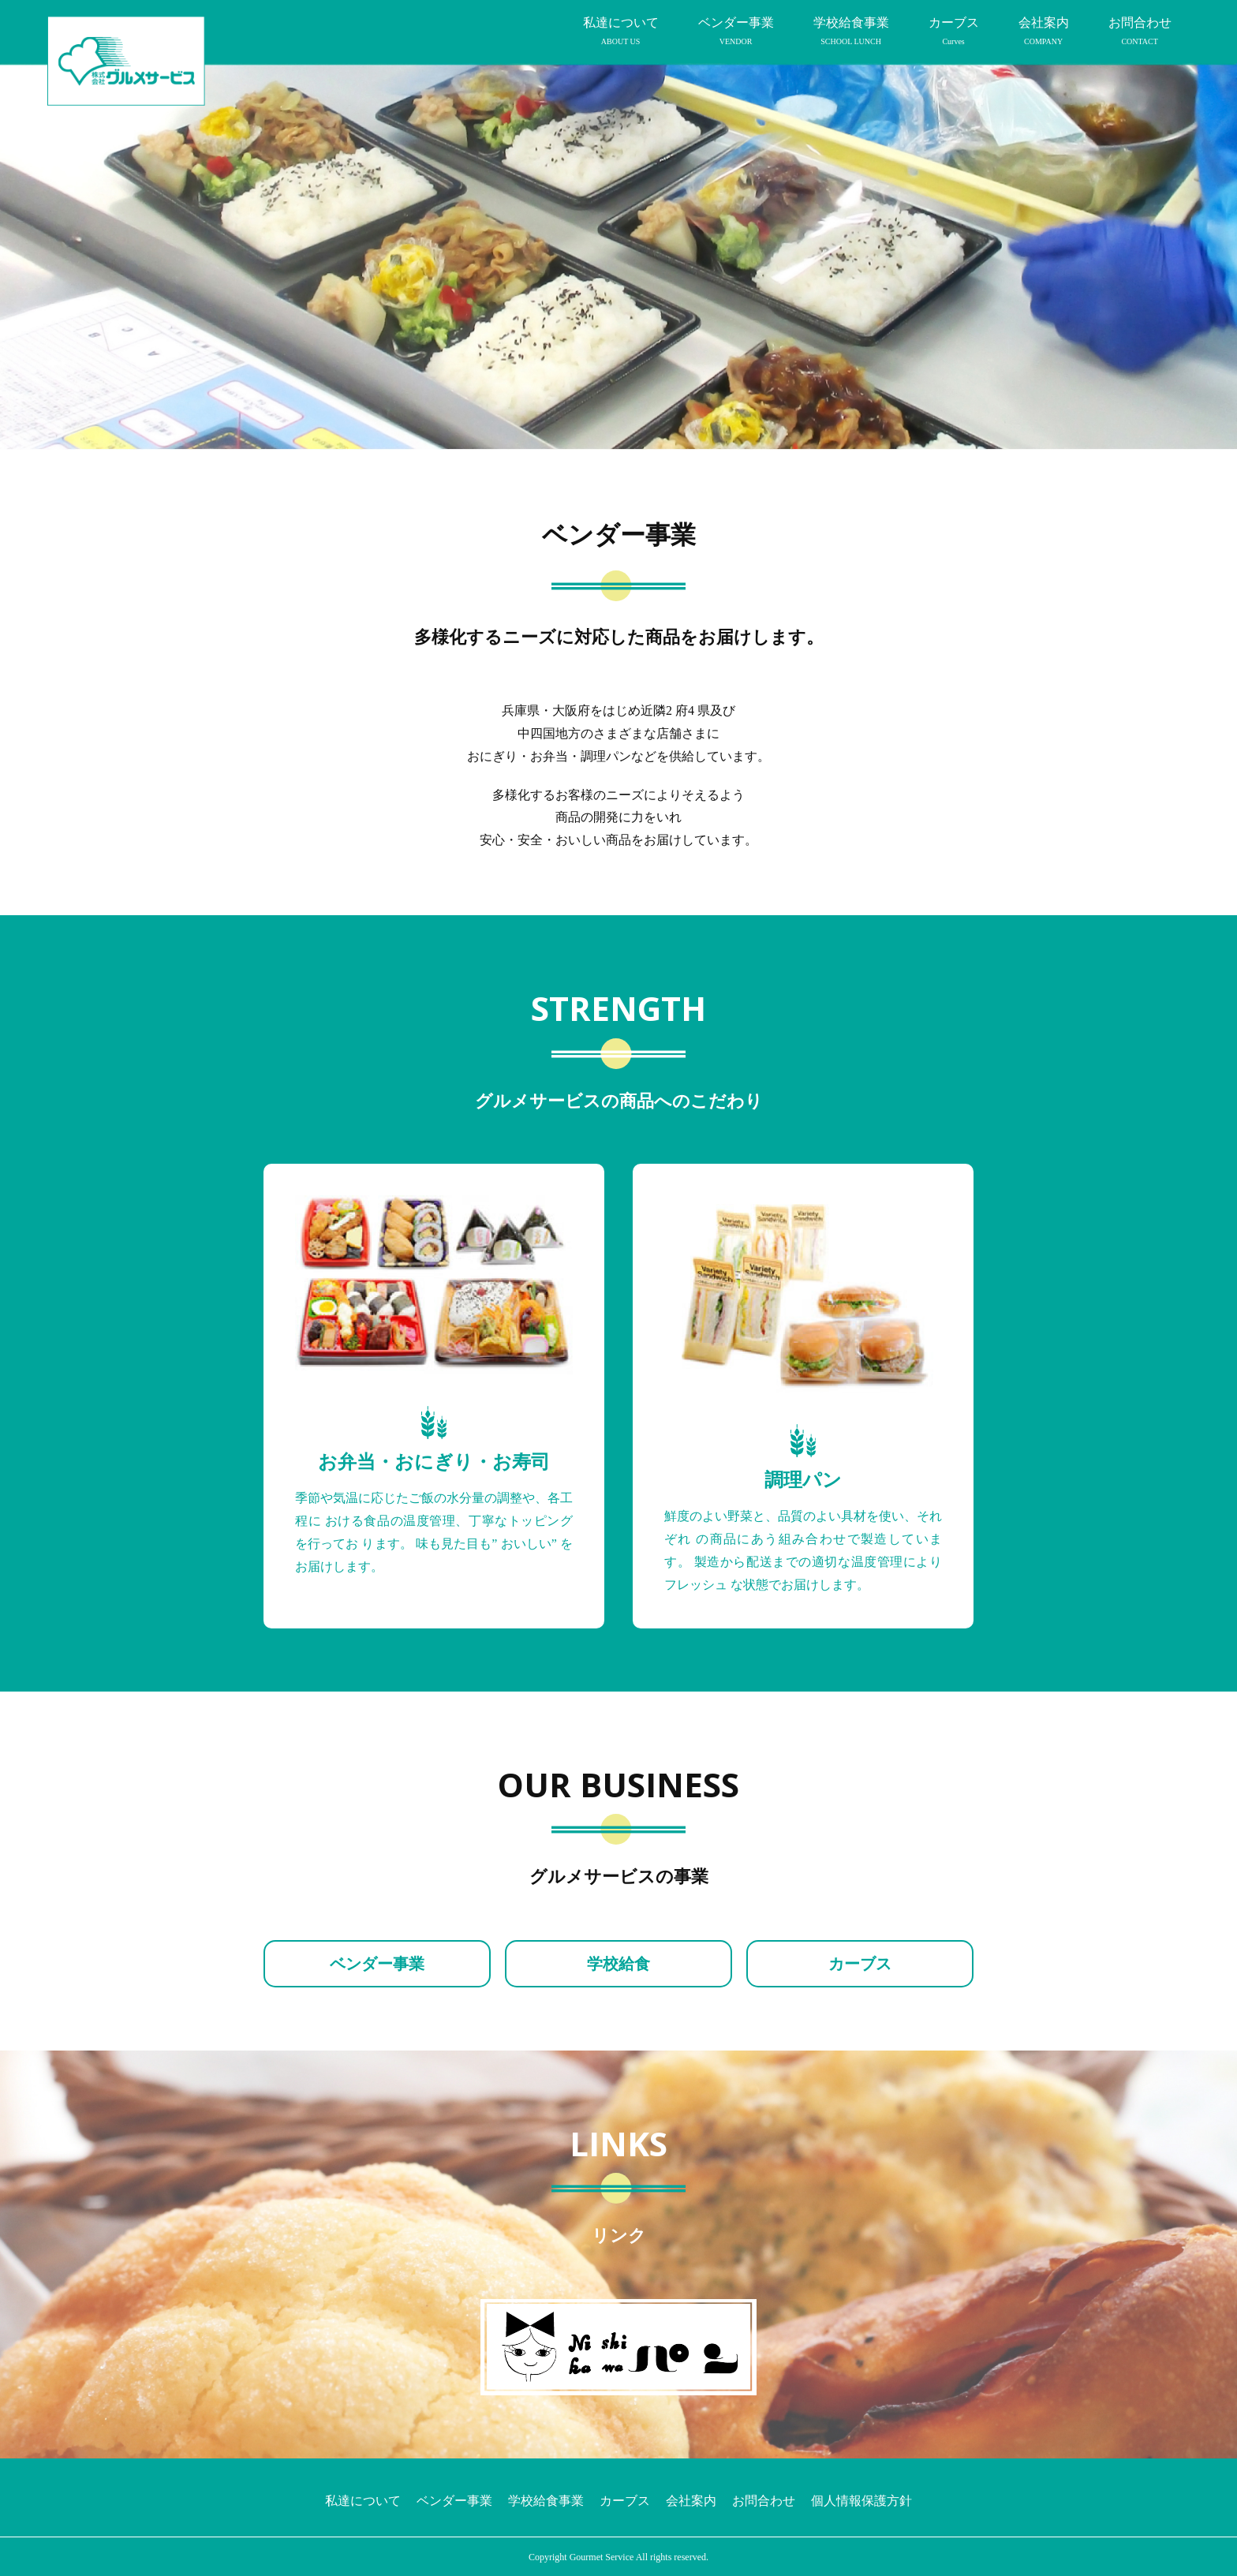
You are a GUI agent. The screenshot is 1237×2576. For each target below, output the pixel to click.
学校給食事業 (851, 32)
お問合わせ (1140, 32)
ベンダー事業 (736, 32)
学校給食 (618, 1963)
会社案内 (1043, 32)
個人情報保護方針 (861, 2500)
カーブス (954, 32)
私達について (621, 32)
